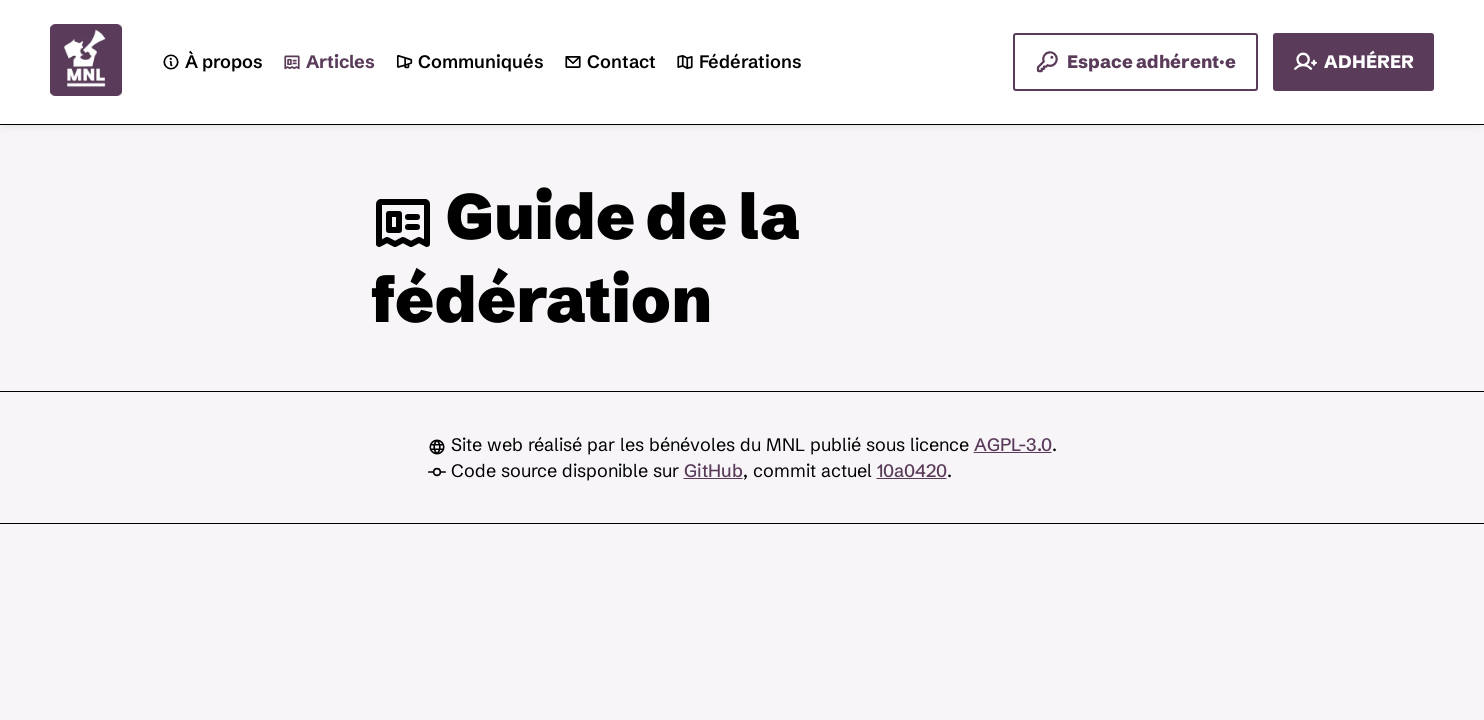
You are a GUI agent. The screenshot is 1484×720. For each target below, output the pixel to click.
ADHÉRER (1354, 62)
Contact (610, 62)
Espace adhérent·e (1135, 62)
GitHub (713, 470)
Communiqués (469, 62)
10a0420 (912, 470)
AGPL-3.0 (1013, 444)
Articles (329, 62)
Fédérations (739, 62)
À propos (212, 62)
